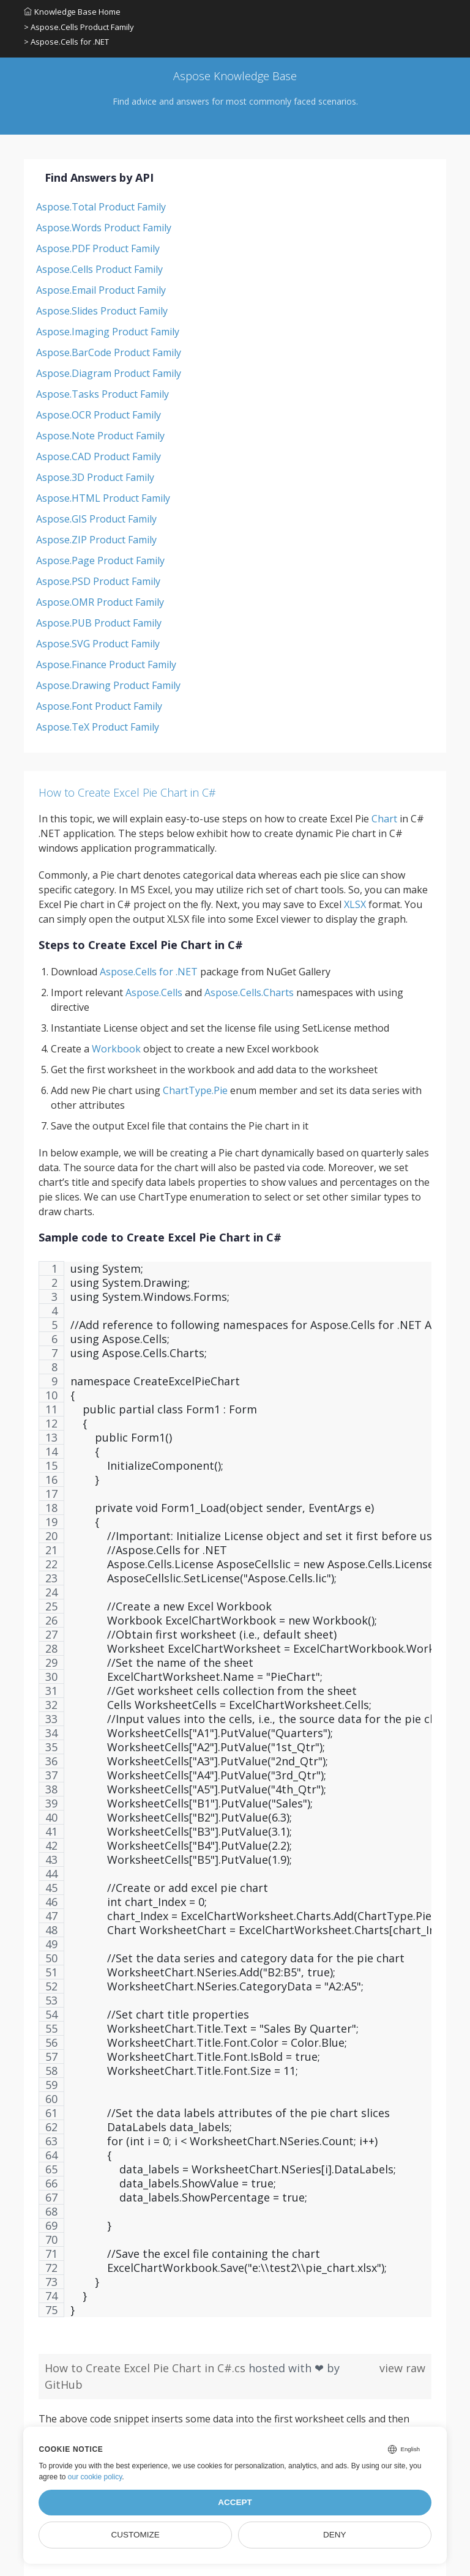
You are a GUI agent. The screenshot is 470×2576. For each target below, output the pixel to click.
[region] (235, 1795)
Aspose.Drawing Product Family (108, 685)
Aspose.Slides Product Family (102, 311)
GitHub (64, 2384)
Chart (384, 818)
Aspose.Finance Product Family (106, 664)
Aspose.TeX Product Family (97, 727)
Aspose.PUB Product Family (99, 623)
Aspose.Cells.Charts (249, 992)
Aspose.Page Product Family (100, 560)
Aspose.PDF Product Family (98, 248)
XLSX (355, 904)
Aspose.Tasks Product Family (102, 394)
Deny (334, 2534)
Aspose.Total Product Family (101, 207)
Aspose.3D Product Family (95, 477)
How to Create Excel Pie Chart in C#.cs (146, 2368)
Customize (135, 2534)
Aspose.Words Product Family (103, 227)
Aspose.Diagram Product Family (108, 373)
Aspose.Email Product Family (101, 290)
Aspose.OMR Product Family (100, 602)
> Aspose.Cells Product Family (79, 26)
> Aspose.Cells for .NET (66, 41)
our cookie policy (95, 2477)
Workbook (116, 1048)
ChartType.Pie (195, 1090)
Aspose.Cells (153, 992)
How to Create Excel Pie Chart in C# (127, 792)
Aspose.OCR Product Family (98, 415)
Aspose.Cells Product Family (99, 269)
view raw (402, 2368)
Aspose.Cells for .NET (149, 971)
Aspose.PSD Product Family (98, 581)
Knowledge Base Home (72, 11)
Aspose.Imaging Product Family (107, 331)
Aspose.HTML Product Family (103, 498)
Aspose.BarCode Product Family (108, 352)
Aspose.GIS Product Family (96, 519)
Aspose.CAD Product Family (98, 456)
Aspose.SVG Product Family (98, 643)
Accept (235, 2502)
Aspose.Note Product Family (100, 435)
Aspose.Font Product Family (99, 706)
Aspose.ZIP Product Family (96, 539)
